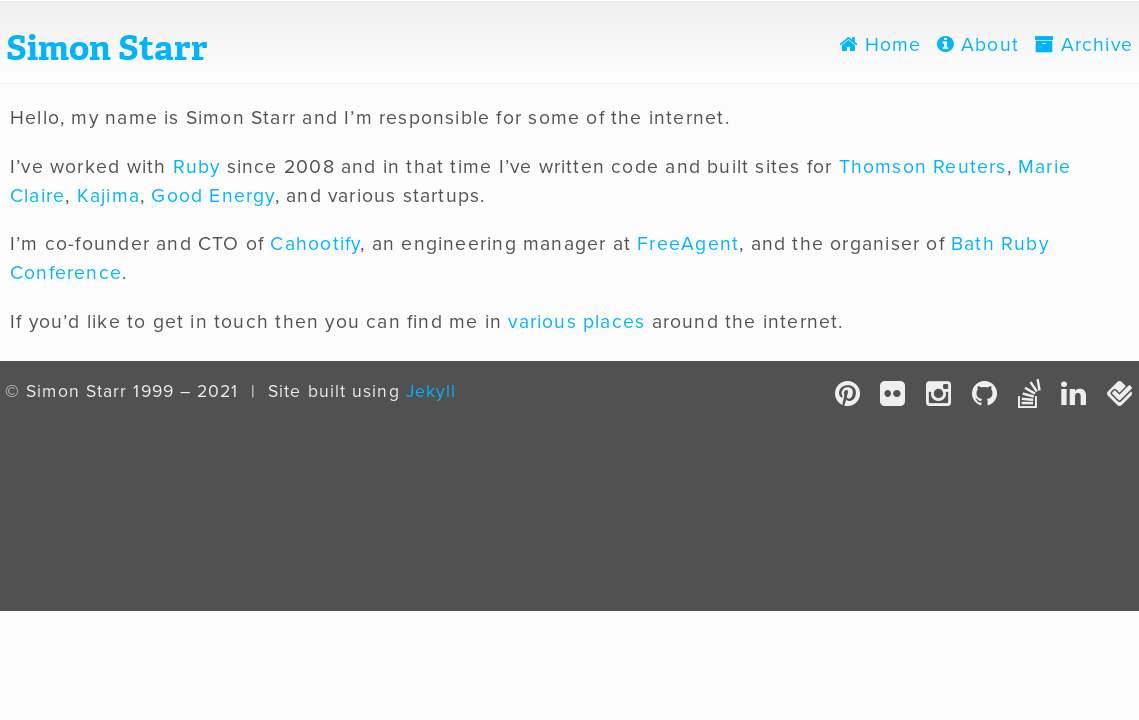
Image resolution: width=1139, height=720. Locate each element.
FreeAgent (688, 244)
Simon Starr (107, 48)
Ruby (197, 167)
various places (576, 322)
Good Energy (212, 196)
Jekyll (431, 391)
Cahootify (315, 244)
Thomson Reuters (923, 167)
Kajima (108, 196)
